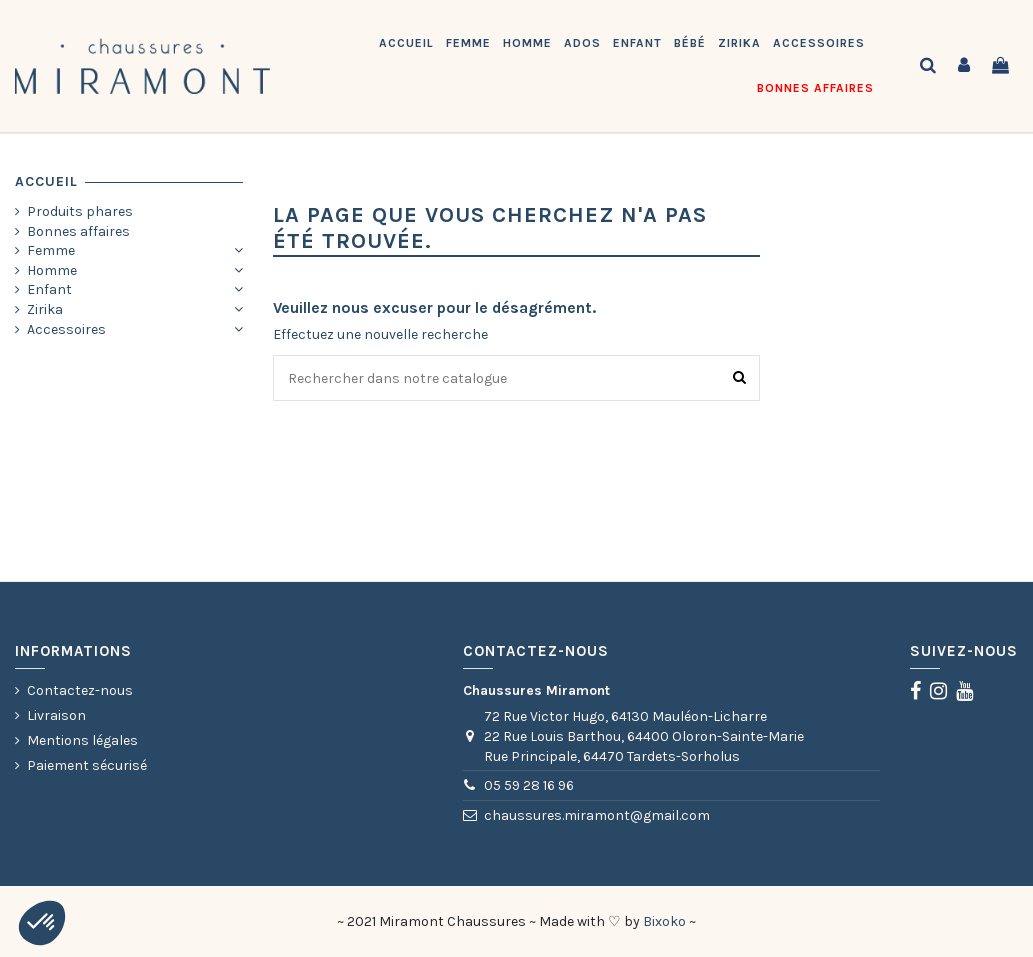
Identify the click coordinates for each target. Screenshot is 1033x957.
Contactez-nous (80, 690)
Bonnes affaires (78, 231)
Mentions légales (82, 740)
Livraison (56, 715)
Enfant (49, 289)
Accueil (46, 181)
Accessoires (66, 329)
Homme (52, 270)
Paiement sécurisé (87, 765)
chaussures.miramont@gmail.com (597, 815)
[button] (42, 923)
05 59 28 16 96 (529, 785)
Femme (51, 250)
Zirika (45, 309)
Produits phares (80, 211)
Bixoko (664, 921)
